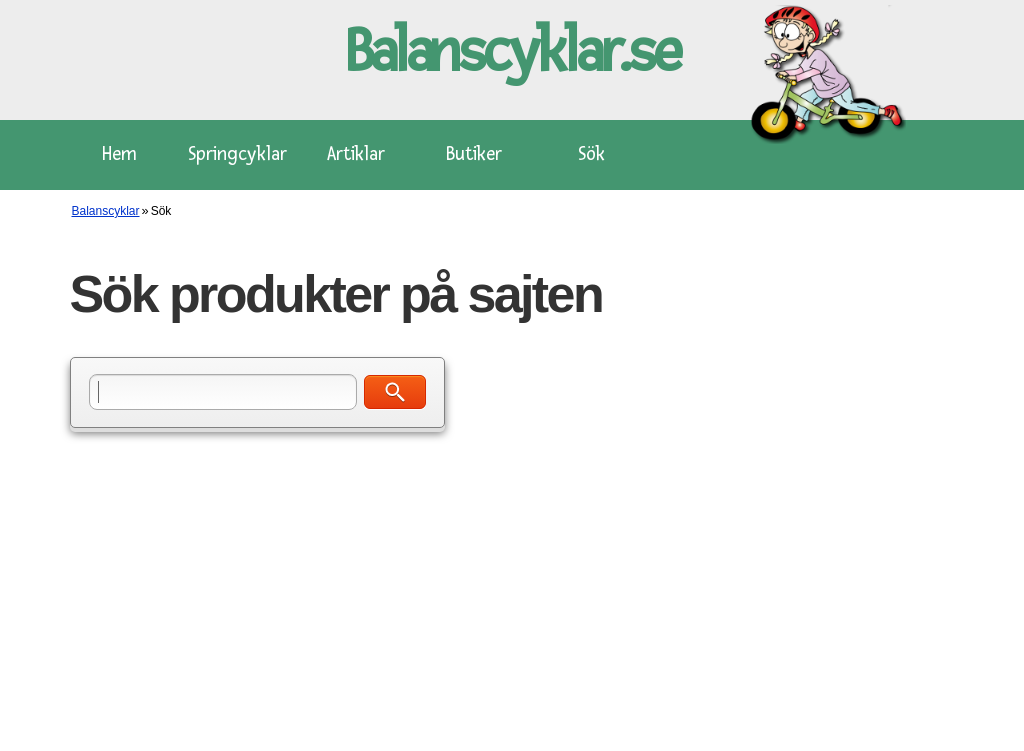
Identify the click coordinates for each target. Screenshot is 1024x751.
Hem (119, 154)
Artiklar (356, 154)
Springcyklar (237, 154)
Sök (591, 154)
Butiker (474, 154)
